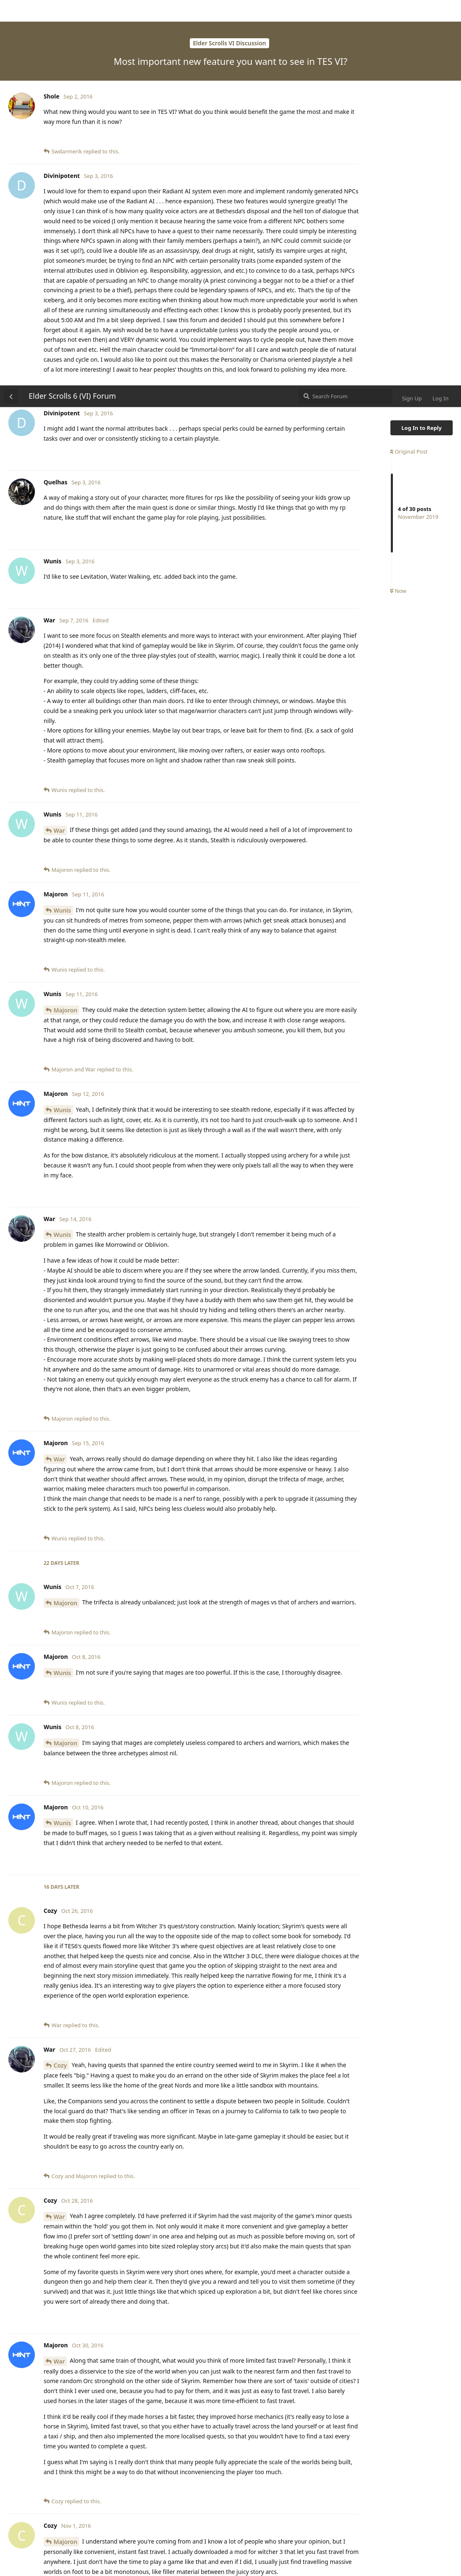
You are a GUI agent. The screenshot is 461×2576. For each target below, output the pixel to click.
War (59, 445)
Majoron (65, 625)
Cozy (60, 1680)
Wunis (62, 525)
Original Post (408, 66)
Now (398, 206)
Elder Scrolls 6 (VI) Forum (72, 10)
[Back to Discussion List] (10, 10)
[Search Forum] (345, 10)
